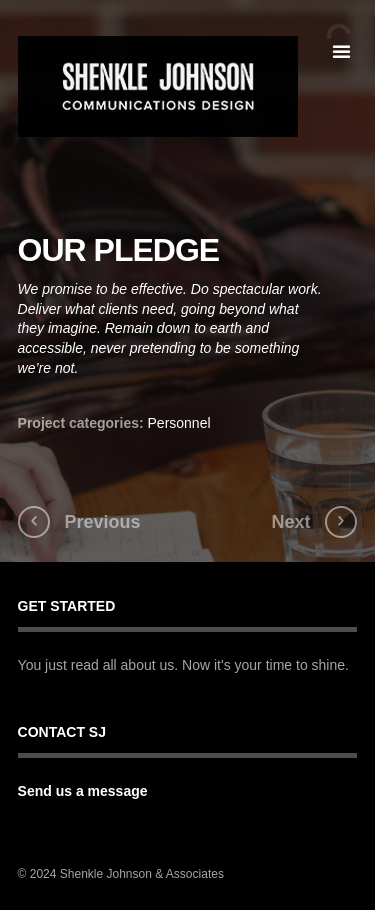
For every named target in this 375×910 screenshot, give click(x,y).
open (341, 52)
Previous (103, 522)
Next (290, 522)
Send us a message (83, 791)
